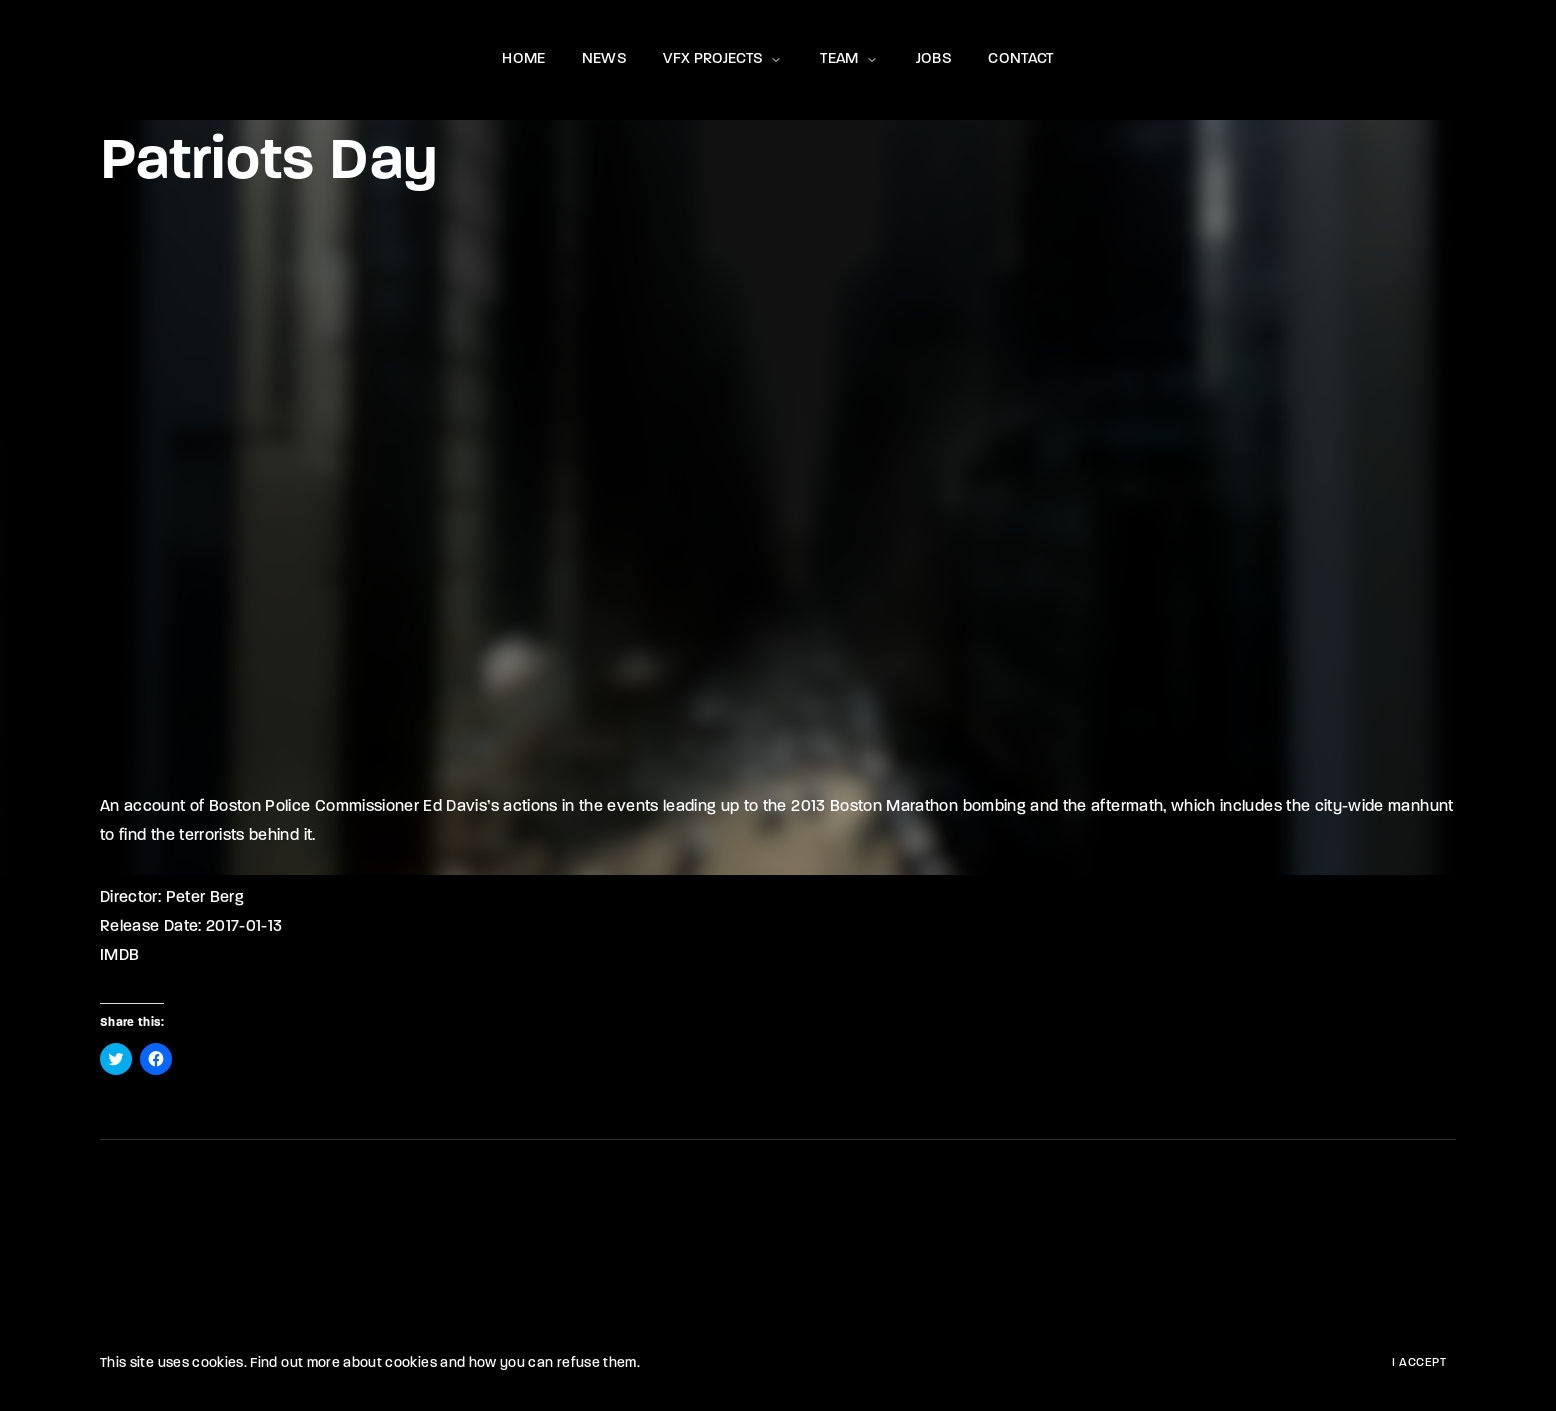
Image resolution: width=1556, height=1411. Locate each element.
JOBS (934, 59)
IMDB (119, 956)
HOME (523, 59)
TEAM (849, 59)
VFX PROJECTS (723, 59)
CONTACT (1020, 59)
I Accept (1419, 1363)
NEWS (604, 59)
